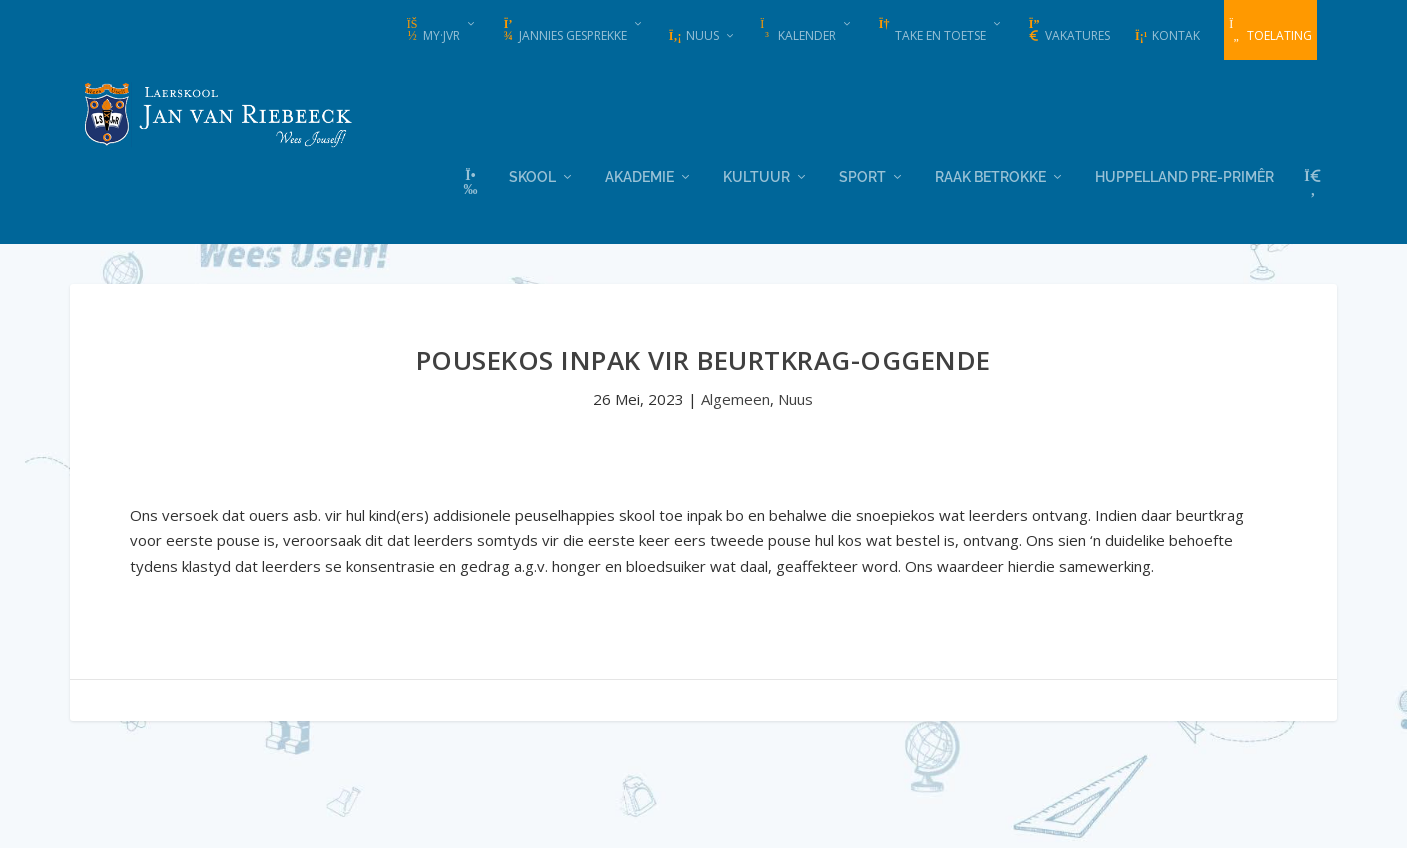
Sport (862, 175)
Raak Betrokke (990, 175)
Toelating (1270, 31)
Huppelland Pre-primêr (1184, 175)
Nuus (693, 35)
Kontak (1167, 35)
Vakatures (1068, 31)
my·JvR (432, 31)
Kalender (798, 31)
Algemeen (735, 398)
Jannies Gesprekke (564, 31)
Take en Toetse (931, 31)
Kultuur (756, 175)
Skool (532, 175)
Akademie (639, 175)
